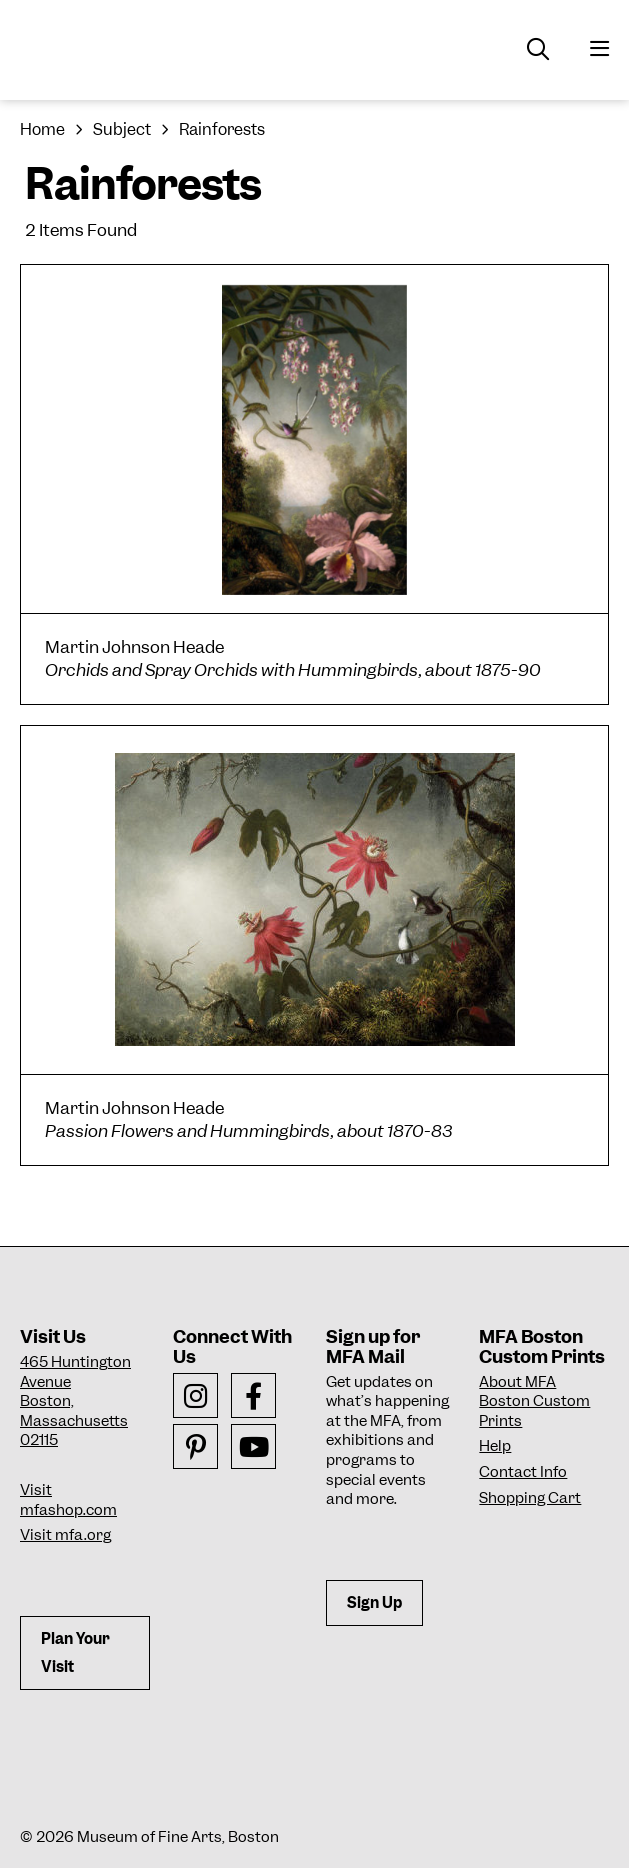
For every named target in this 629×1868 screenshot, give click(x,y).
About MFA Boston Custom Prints (534, 1401)
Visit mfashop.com (68, 1500)
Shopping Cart (530, 1498)
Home (42, 129)
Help (495, 1446)
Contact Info (523, 1472)
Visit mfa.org (65, 1535)
